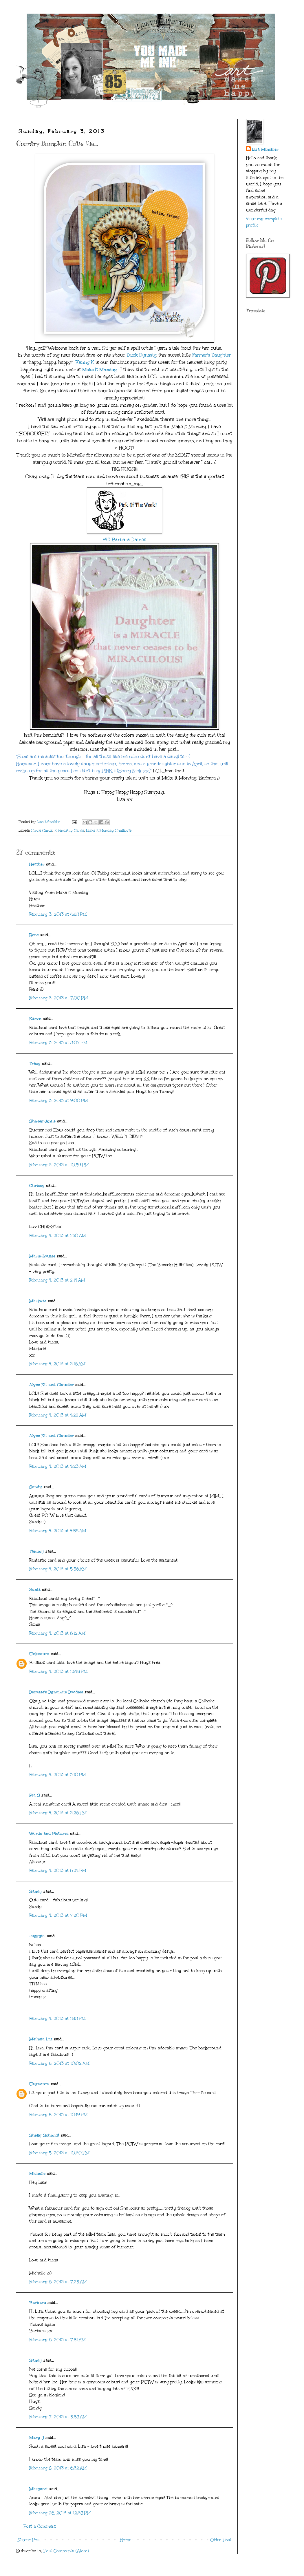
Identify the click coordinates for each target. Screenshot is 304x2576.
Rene (34, 935)
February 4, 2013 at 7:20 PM (58, 1915)
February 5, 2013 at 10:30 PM (59, 2153)
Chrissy (37, 1185)
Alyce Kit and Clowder (51, 1385)
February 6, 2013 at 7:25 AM (58, 2282)
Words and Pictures (49, 1833)
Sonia (35, 1589)
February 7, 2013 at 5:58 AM (58, 2417)
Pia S (34, 1795)
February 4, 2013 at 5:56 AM (58, 1569)
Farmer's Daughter (211, 355)
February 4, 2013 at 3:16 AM (57, 1364)
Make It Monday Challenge (108, 830)
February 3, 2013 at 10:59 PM (59, 1165)
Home (125, 2540)
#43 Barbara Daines (124, 539)
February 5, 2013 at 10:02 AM (59, 2063)
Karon (35, 1018)
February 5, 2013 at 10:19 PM (58, 2114)
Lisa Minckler (265, 149)
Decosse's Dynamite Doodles (56, 1692)
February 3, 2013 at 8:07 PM (58, 1042)
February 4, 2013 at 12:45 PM (58, 1671)
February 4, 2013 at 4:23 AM (57, 1466)
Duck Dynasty (141, 355)
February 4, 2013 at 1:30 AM (57, 1235)
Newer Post (29, 2540)
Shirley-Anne (42, 1121)
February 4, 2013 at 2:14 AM (57, 1280)
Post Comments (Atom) (66, 2551)
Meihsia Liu (40, 2039)
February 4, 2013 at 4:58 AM (57, 1530)
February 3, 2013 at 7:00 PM (58, 998)
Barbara (37, 2302)
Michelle (37, 2173)
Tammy (36, 1551)
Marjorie (37, 1301)
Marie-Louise (42, 1256)
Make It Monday (99, 369)
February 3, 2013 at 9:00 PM (58, 1100)
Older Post (220, 2540)
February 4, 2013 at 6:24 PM (57, 1870)
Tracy (35, 1063)
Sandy (35, 1487)
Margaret (38, 2489)
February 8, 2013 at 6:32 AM (58, 2468)
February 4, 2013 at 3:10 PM (57, 1774)
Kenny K (85, 362)
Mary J (36, 2437)
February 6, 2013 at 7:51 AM (57, 2340)
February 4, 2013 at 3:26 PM (58, 1813)
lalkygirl (37, 1936)
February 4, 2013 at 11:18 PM (57, 2018)
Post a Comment (39, 2526)
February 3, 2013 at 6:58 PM (58, 914)
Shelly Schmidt (44, 2135)
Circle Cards (41, 830)
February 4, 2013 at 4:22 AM (57, 1415)
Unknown (39, 1654)
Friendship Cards (69, 830)
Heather (37, 864)
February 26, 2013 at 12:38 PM (60, 2513)
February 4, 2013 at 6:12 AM (57, 1633)
